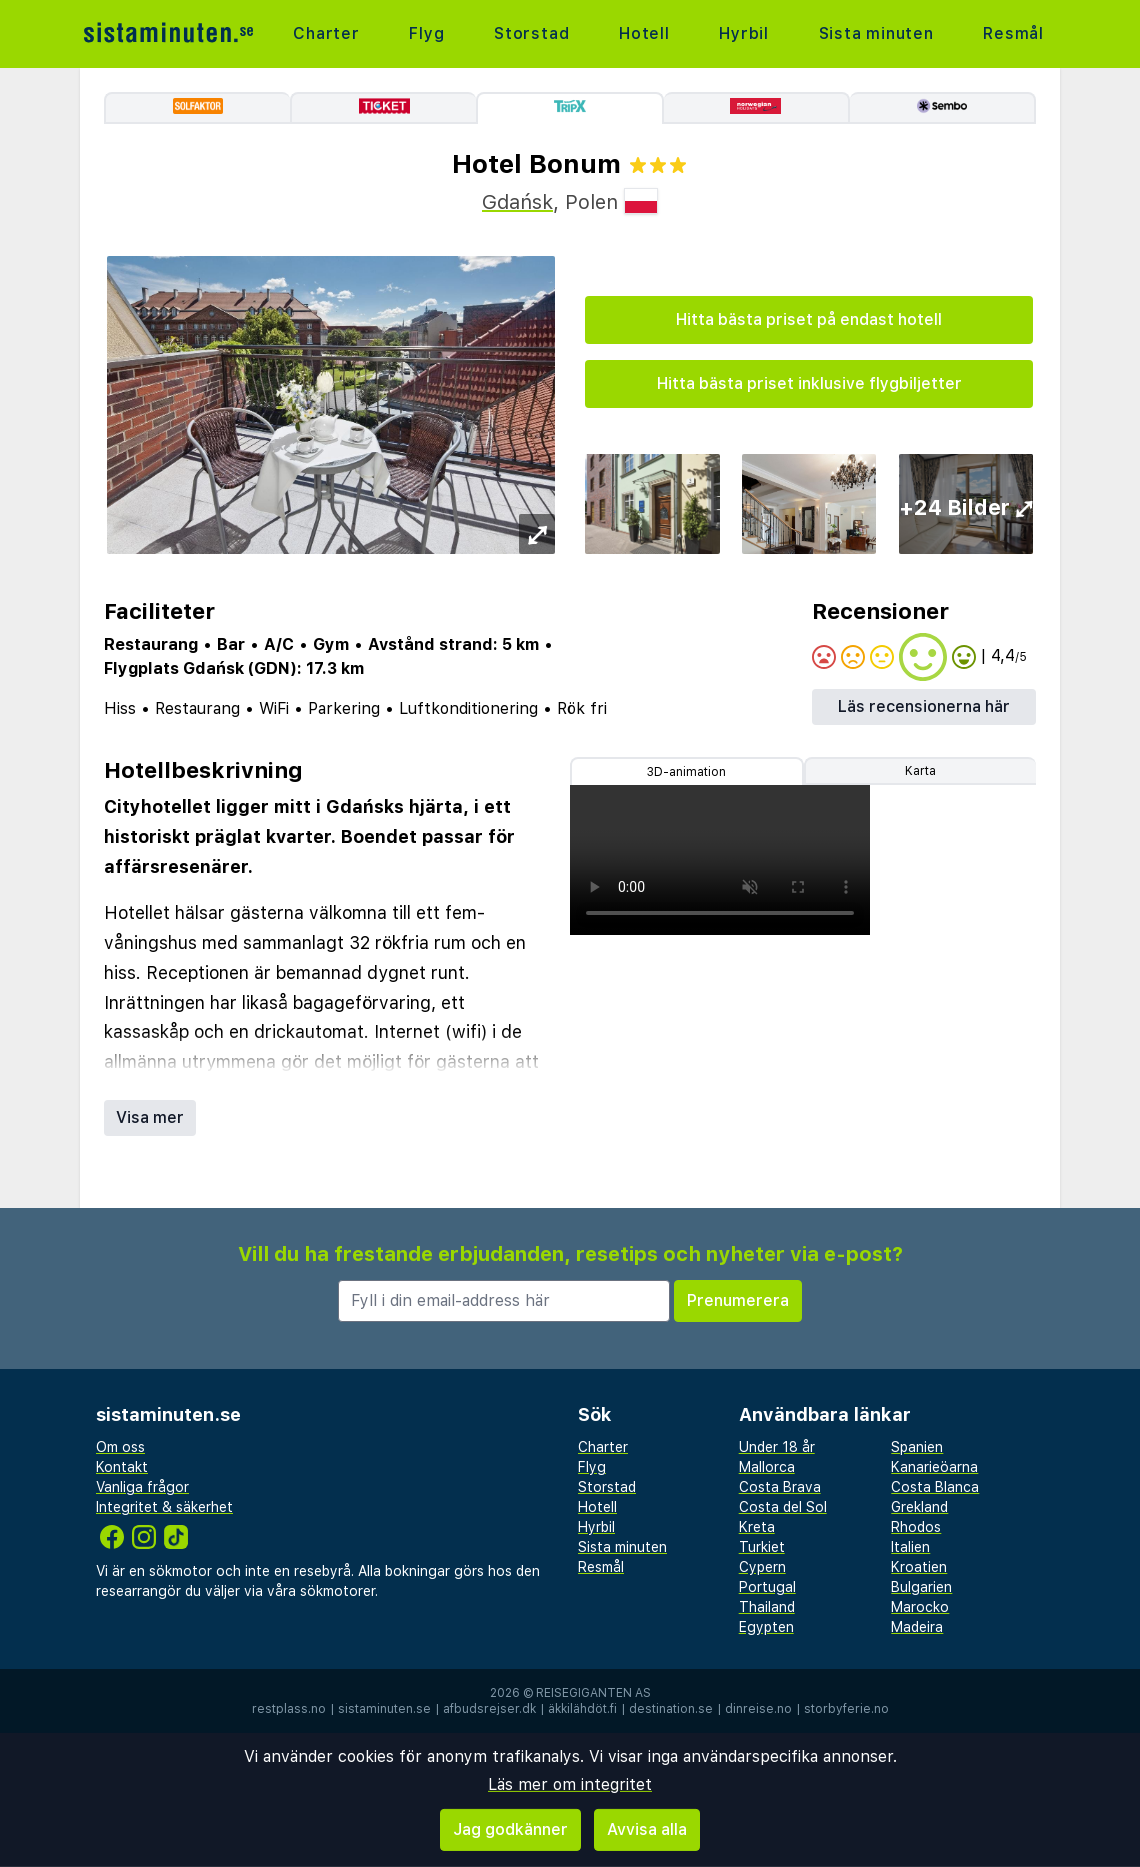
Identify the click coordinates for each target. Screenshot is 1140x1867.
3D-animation (686, 772)
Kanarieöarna (934, 1467)
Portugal (767, 1587)
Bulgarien (921, 1587)
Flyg (426, 33)
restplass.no (289, 1709)
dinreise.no (758, 1709)
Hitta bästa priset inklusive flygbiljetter (809, 383)
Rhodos (916, 1527)
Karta (920, 771)
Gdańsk (517, 202)
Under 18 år (777, 1447)
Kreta (757, 1527)
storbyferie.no (846, 1709)
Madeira (917, 1627)
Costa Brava (780, 1487)
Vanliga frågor (142, 1487)
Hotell (644, 33)
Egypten (766, 1627)
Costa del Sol (783, 1507)
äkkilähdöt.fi (582, 1709)
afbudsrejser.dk (489, 1709)
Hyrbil (744, 33)
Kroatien (919, 1567)
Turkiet (762, 1547)
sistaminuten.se (384, 1709)
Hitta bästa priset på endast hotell (809, 319)
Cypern (762, 1567)
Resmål (1013, 33)
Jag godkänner (510, 1829)
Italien (910, 1547)
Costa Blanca (935, 1487)
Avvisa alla (647, 1829)
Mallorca (767, 1467)
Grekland (919, 1507)
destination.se (671, 1709)
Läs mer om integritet (570, 1784)
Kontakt (122, 1467)
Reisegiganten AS (593, 1693)
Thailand (767, 1607)
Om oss (120, 1447)
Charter (326, 33)
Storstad (531, 33)
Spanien (917, 1447)
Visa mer (150, 1117)
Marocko (920, 1607)
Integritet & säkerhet (164, 1507)
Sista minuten (875, 33)
